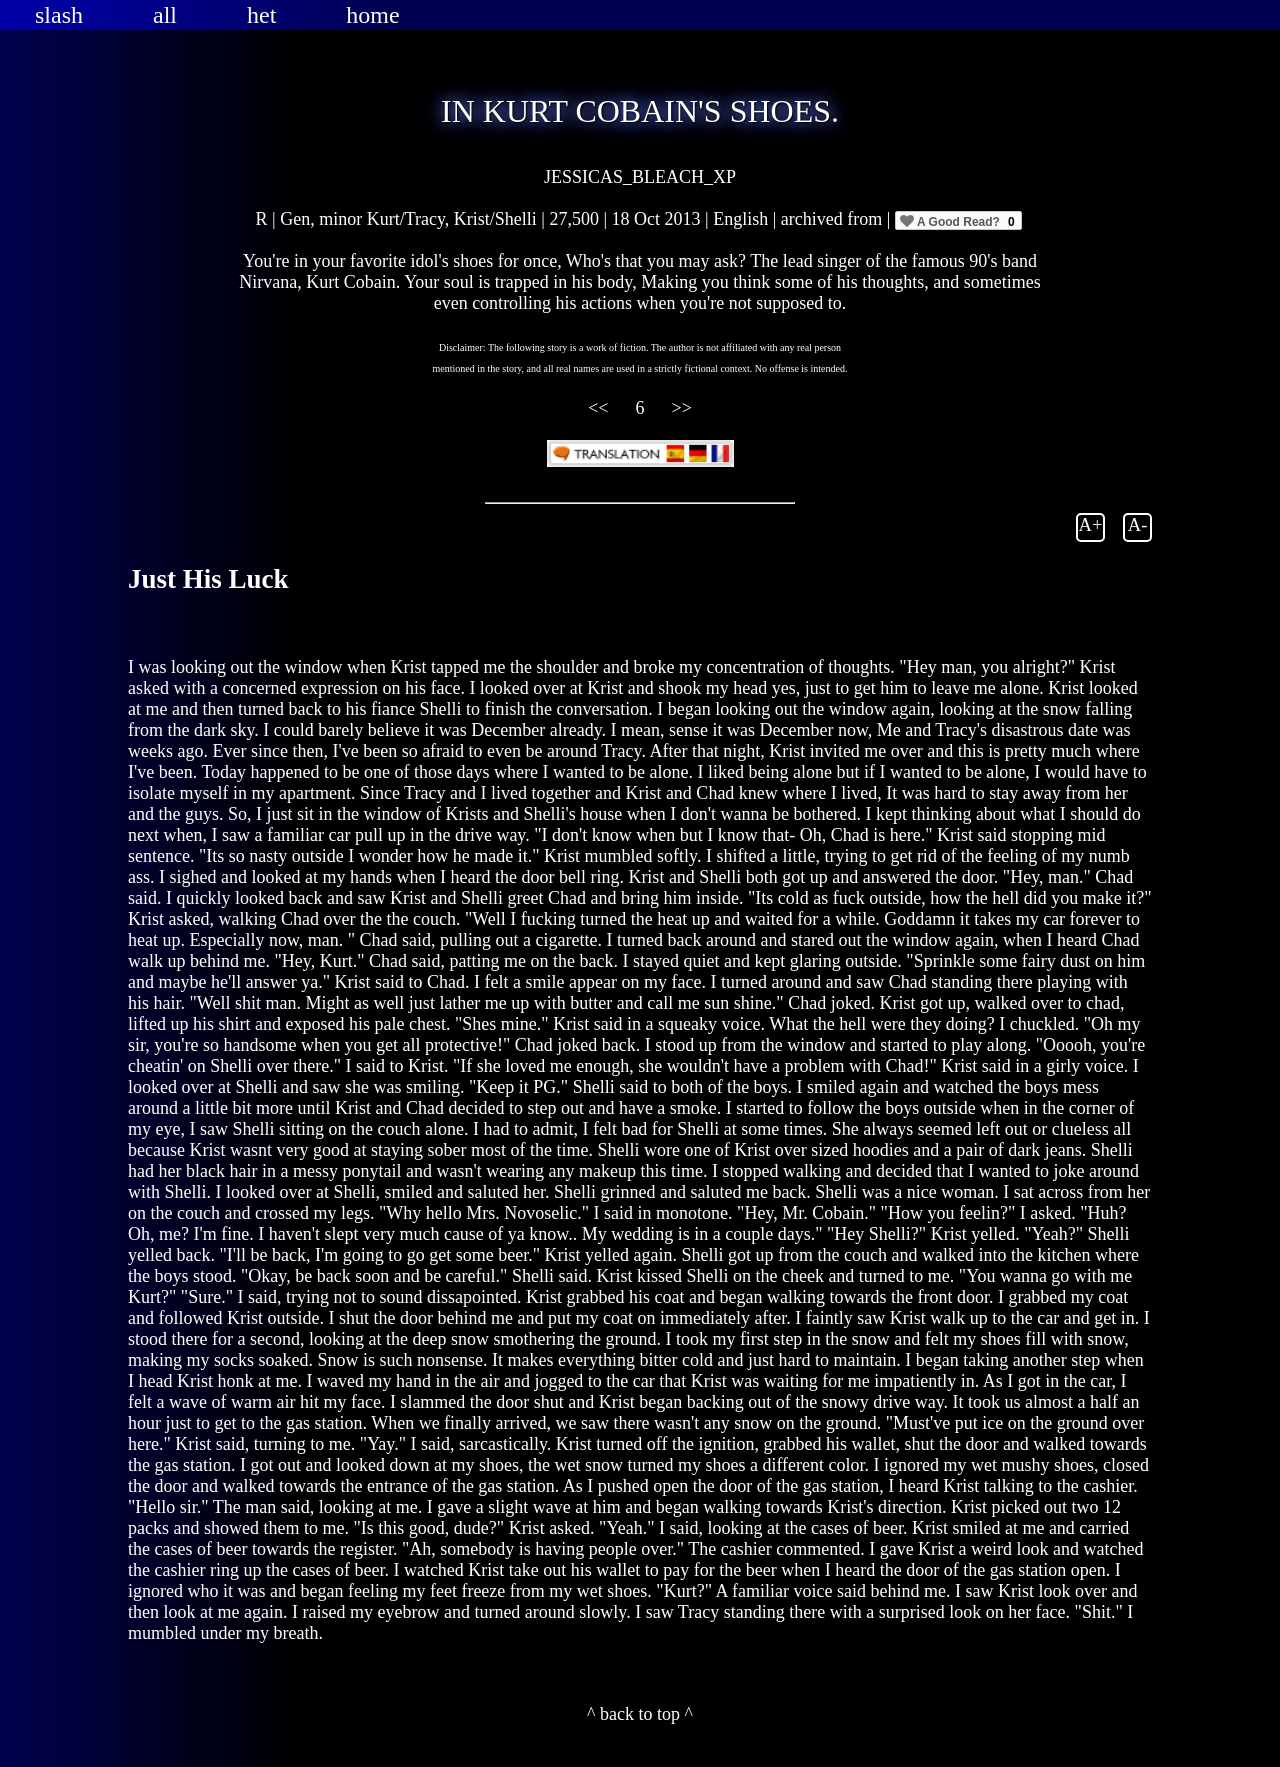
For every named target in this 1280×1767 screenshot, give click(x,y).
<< (600, 408)
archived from (834, 219)
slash (59, 15)
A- (1138, 524)
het (261, 15)
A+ (1091, 524)
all (165, 15)
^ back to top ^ (640, 1714)
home (372, 15)
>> (682, 408)
